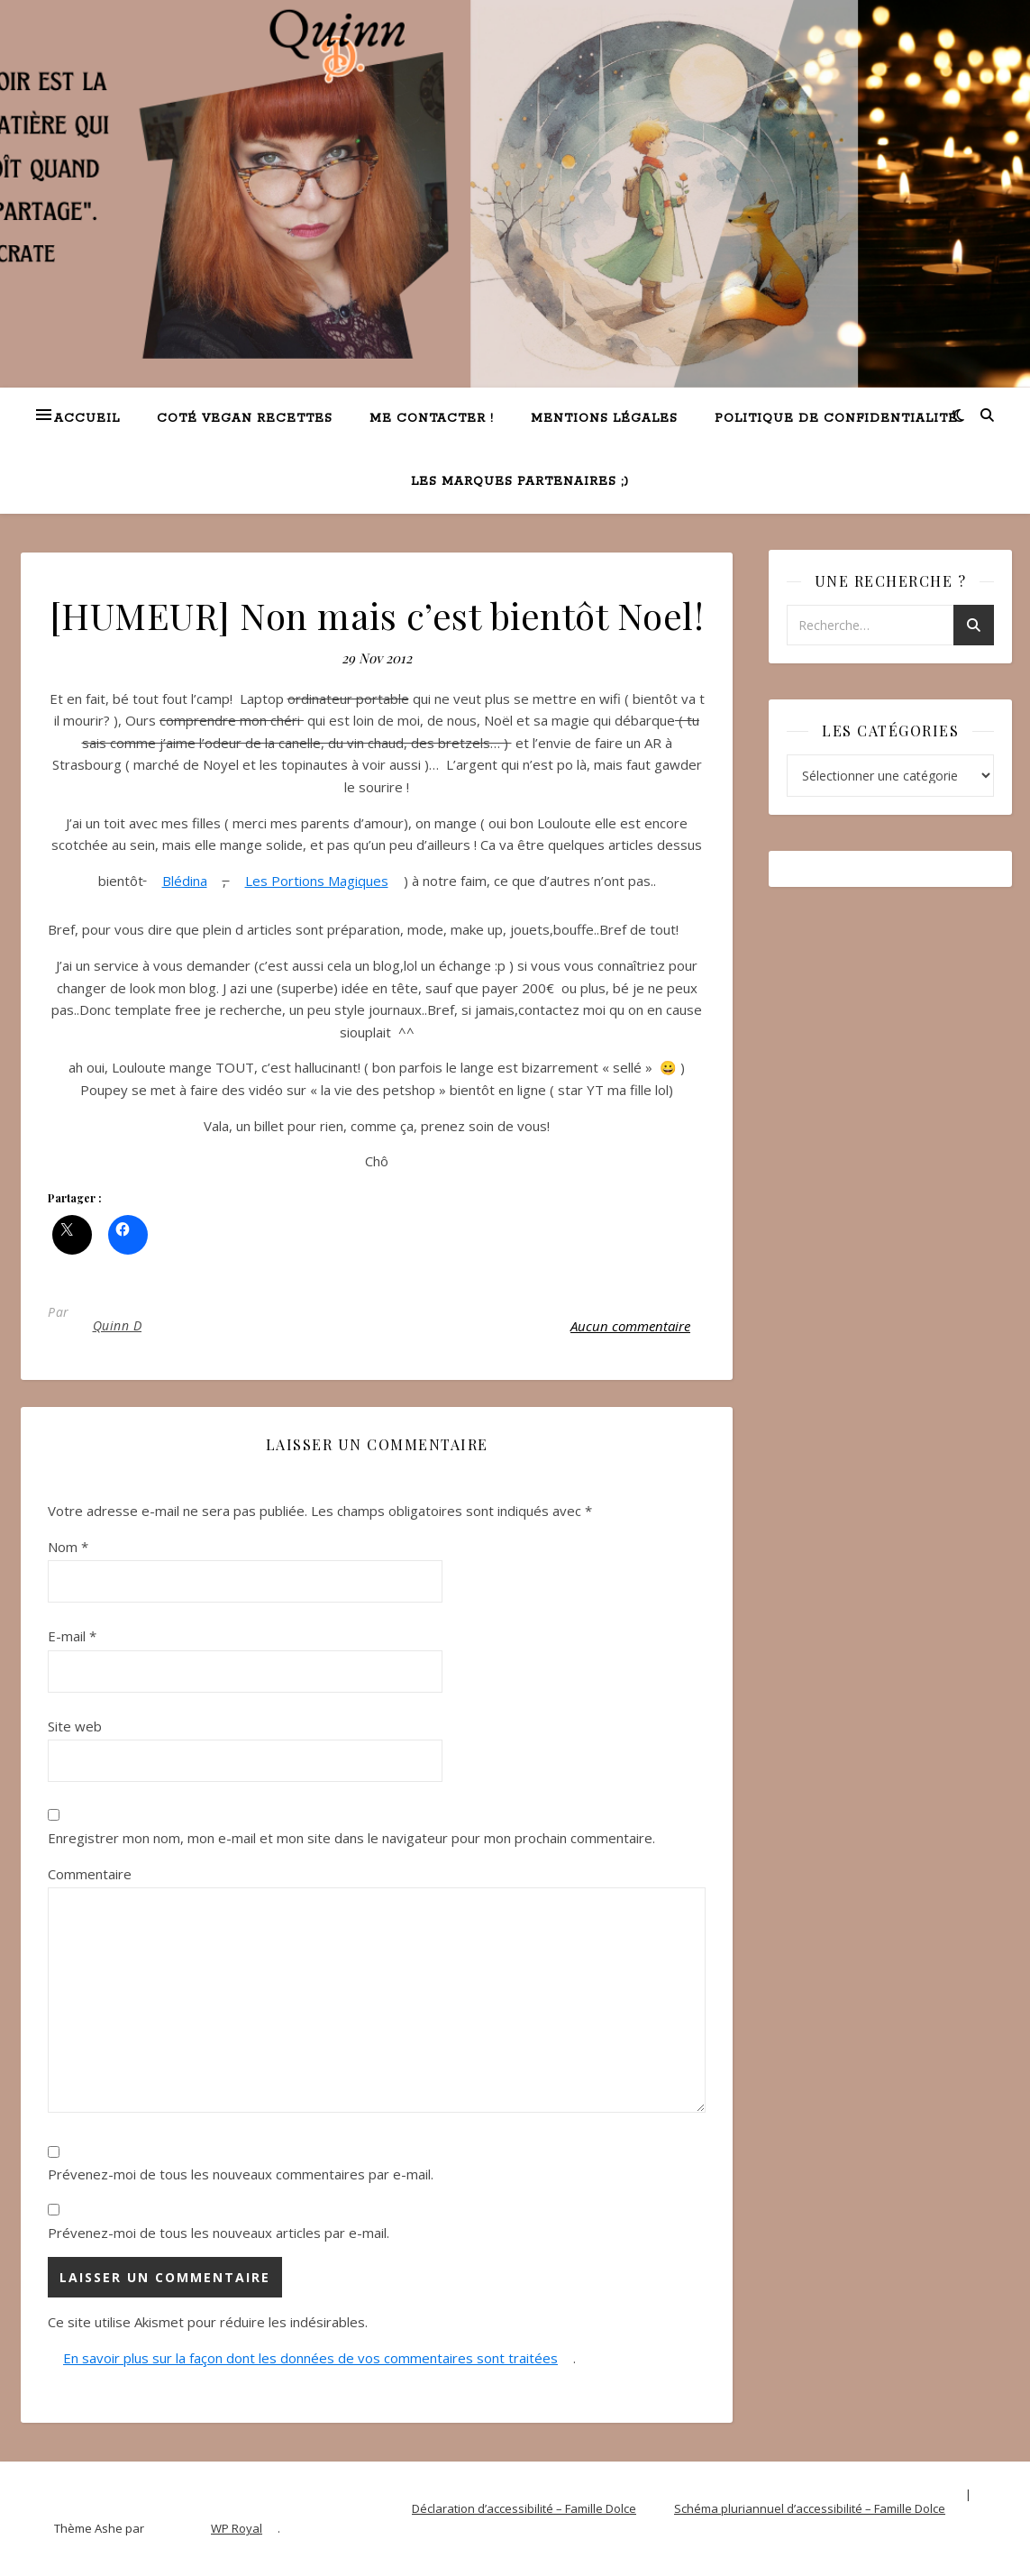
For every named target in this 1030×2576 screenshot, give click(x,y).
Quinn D (117, 1325)
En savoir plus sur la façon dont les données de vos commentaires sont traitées (310, 2358)
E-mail (72, 1636)
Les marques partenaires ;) (520, 481)
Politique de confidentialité (836, 418)
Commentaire (90, 1874)
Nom (68, 1547)
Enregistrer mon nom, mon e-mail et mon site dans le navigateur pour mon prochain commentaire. (351, 1838)
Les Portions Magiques (316, 881)
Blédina (184, 881)
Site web (75, 1726)
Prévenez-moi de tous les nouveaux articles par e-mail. (218, 2233)
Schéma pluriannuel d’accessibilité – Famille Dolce (809, 2508)
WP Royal (236, 2528)
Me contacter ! (431, 418)
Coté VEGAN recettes (245, 418)
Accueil (87, 418)
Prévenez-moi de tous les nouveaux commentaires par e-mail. (240, 2174)
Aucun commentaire (630, 1326)
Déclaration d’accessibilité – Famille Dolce (524, 2508)
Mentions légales (604, 418)
